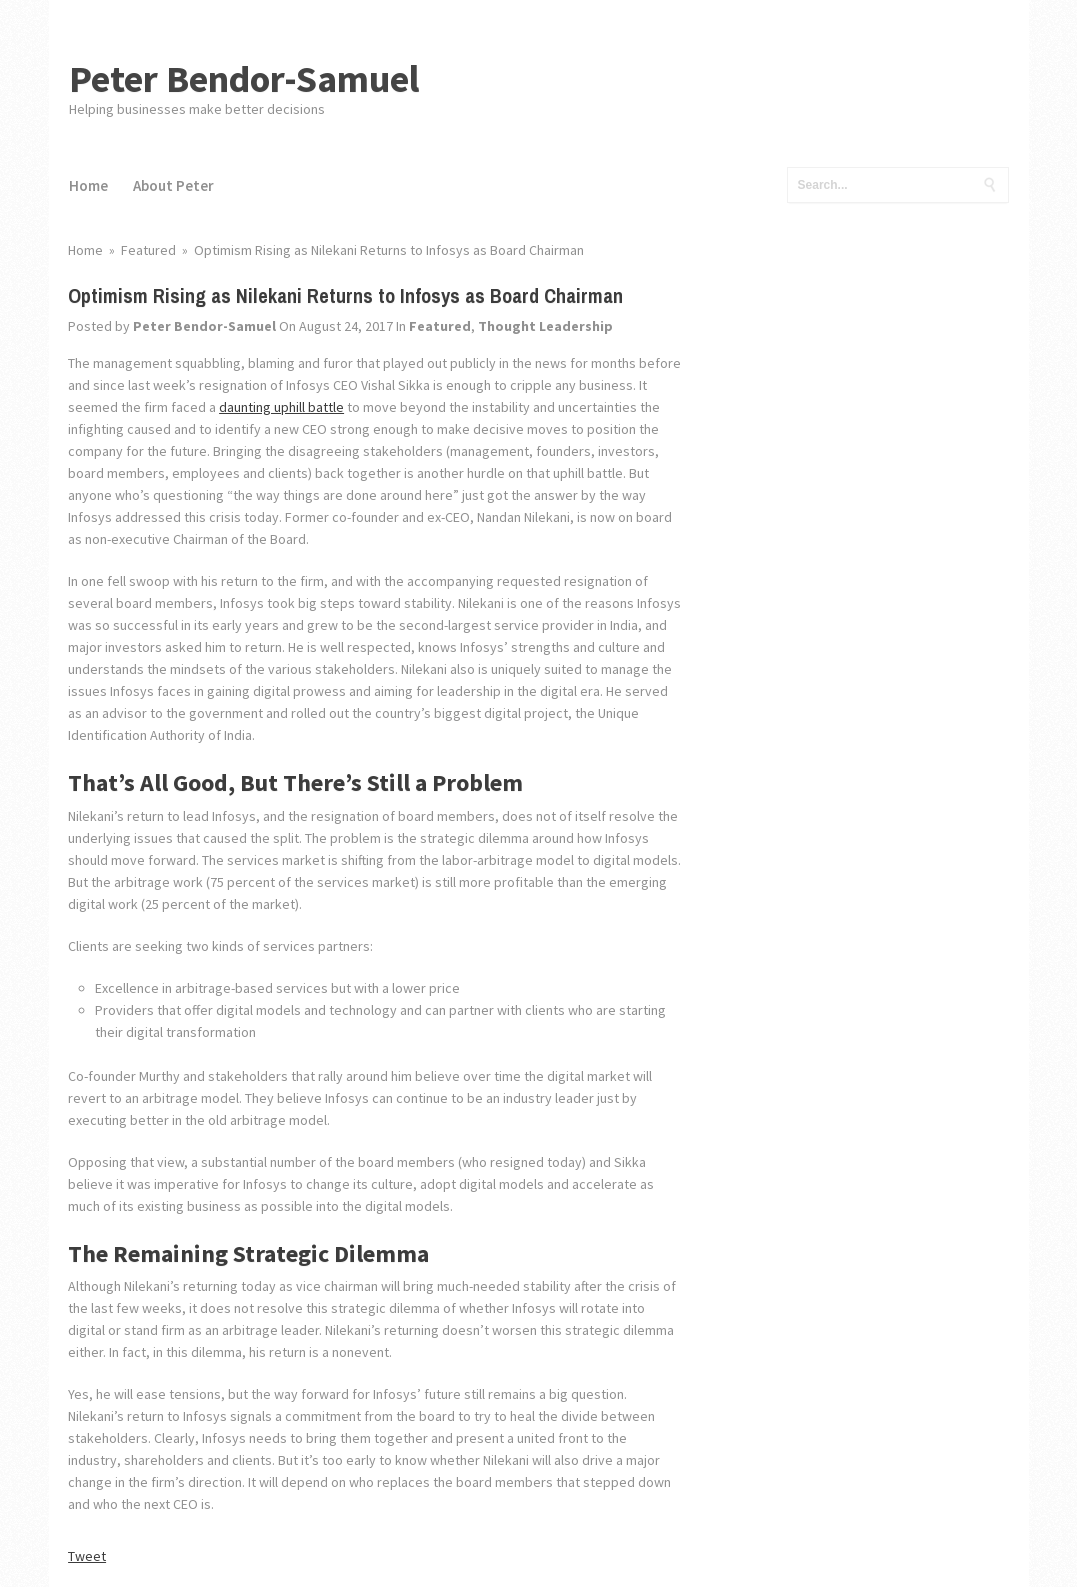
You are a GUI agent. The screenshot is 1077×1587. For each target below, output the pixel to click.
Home (88, 185)
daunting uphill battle (281, 407)
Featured (440, 326)
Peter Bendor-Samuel (244, 78)
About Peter (173, 185)
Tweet (87, 1556)
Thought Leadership (545, 326)
